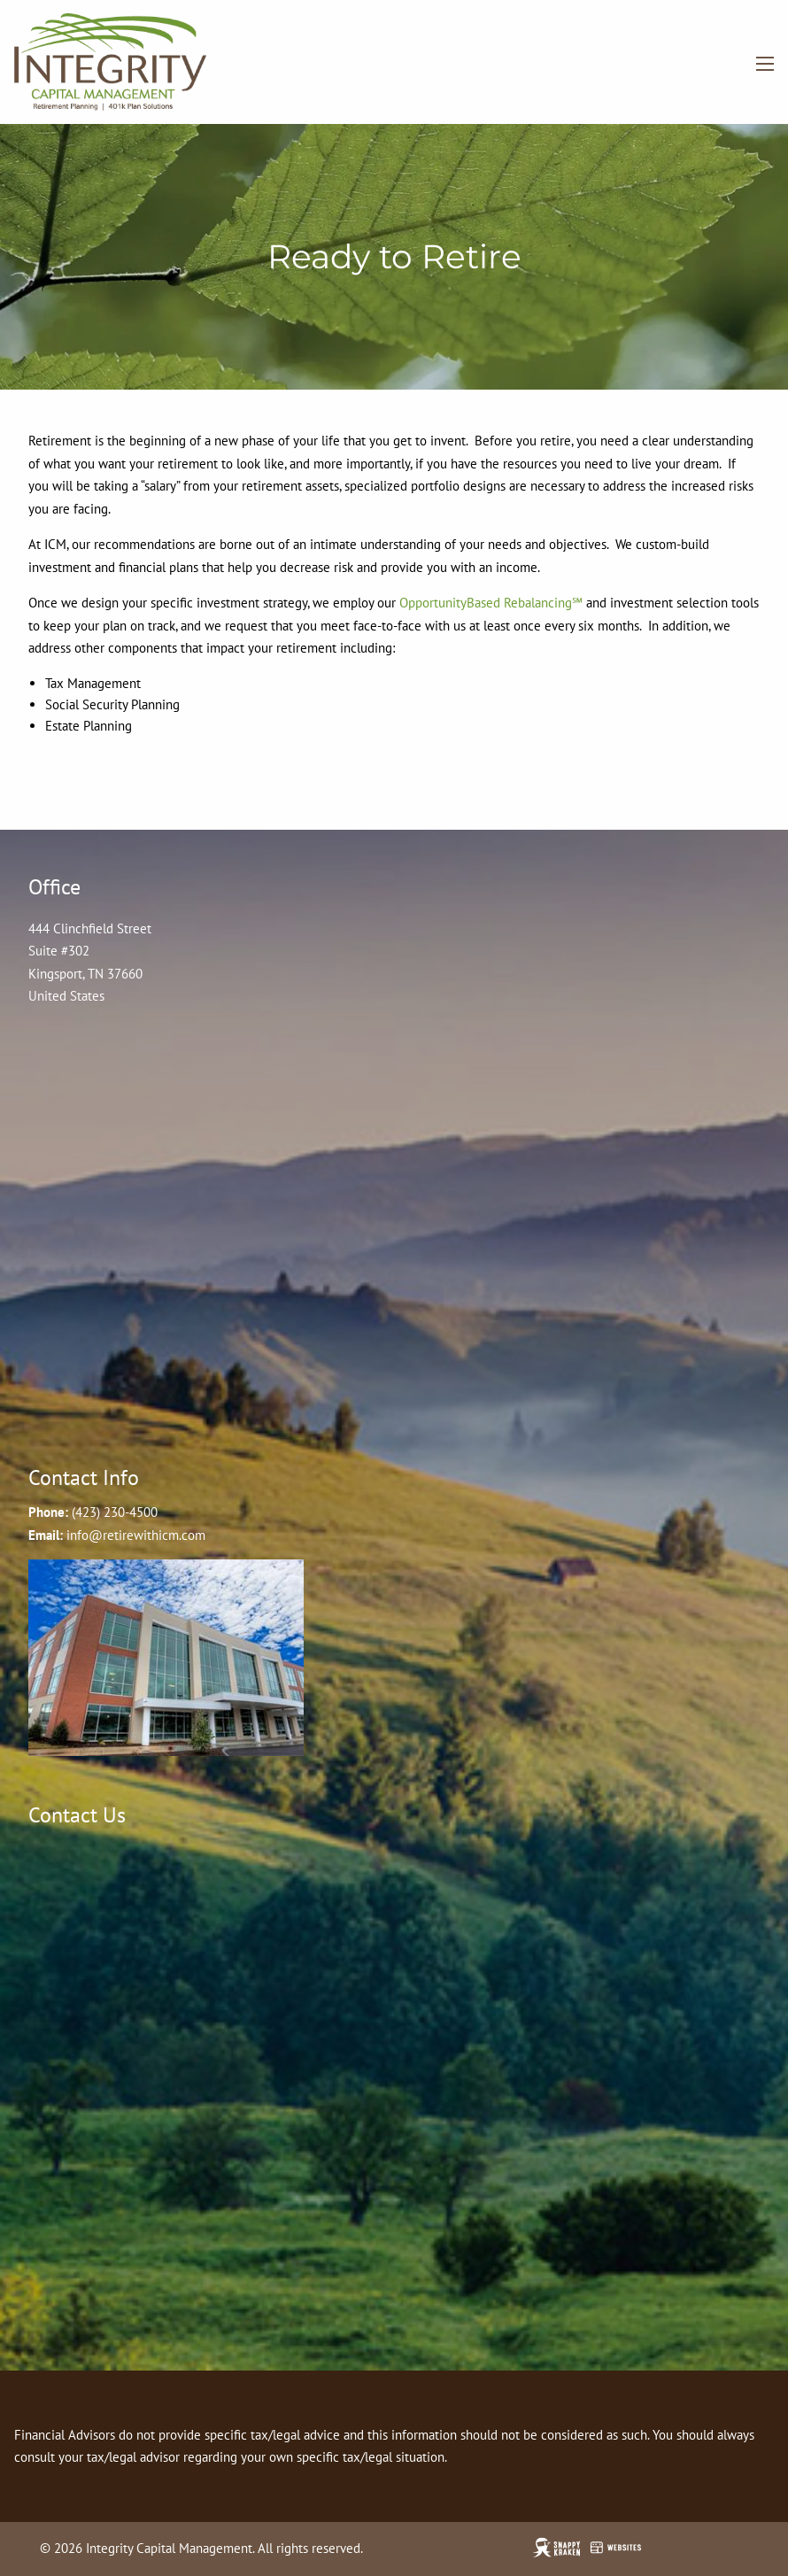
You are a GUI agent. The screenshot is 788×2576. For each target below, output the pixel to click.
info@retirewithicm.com (135, 1535)
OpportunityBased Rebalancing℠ (491, 602)
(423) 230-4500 (115, 1512)
